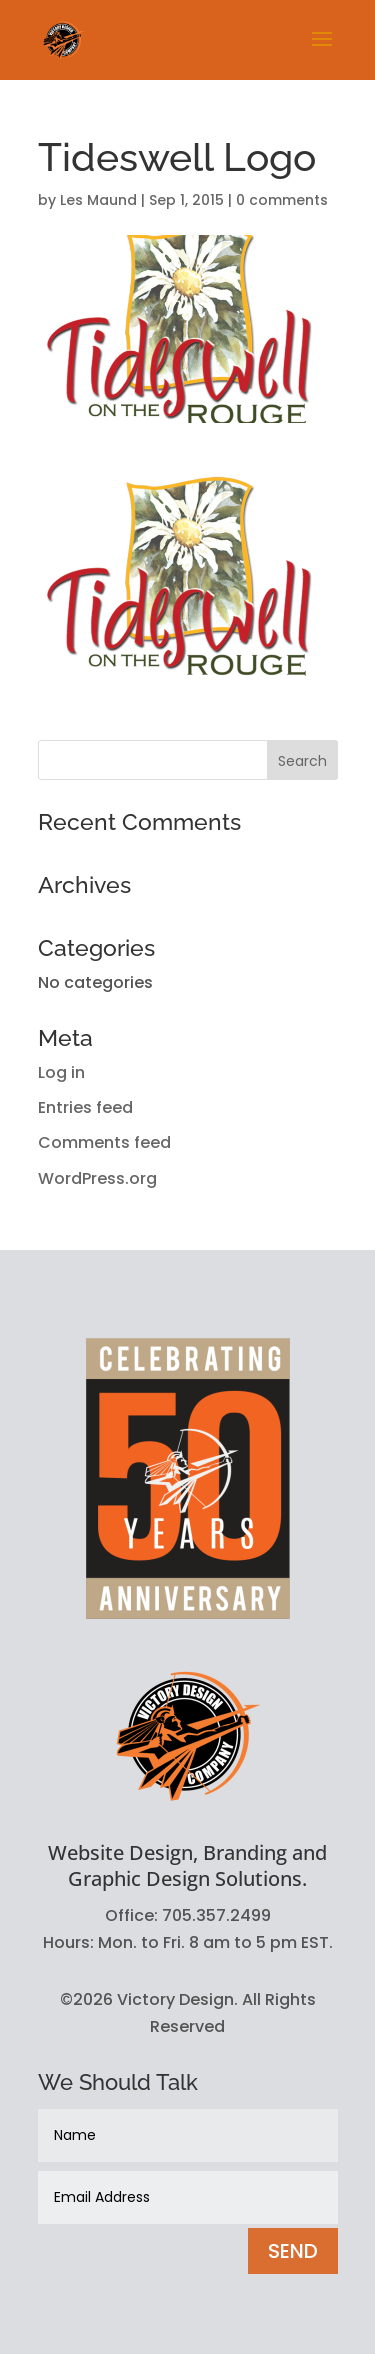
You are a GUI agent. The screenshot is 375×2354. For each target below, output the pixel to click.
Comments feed (104, 1142)
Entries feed (85, 1107)
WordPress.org (97, 1178)
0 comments (282, 200)
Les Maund (98, 200)
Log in (61, 1072)
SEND (293, 2251)
